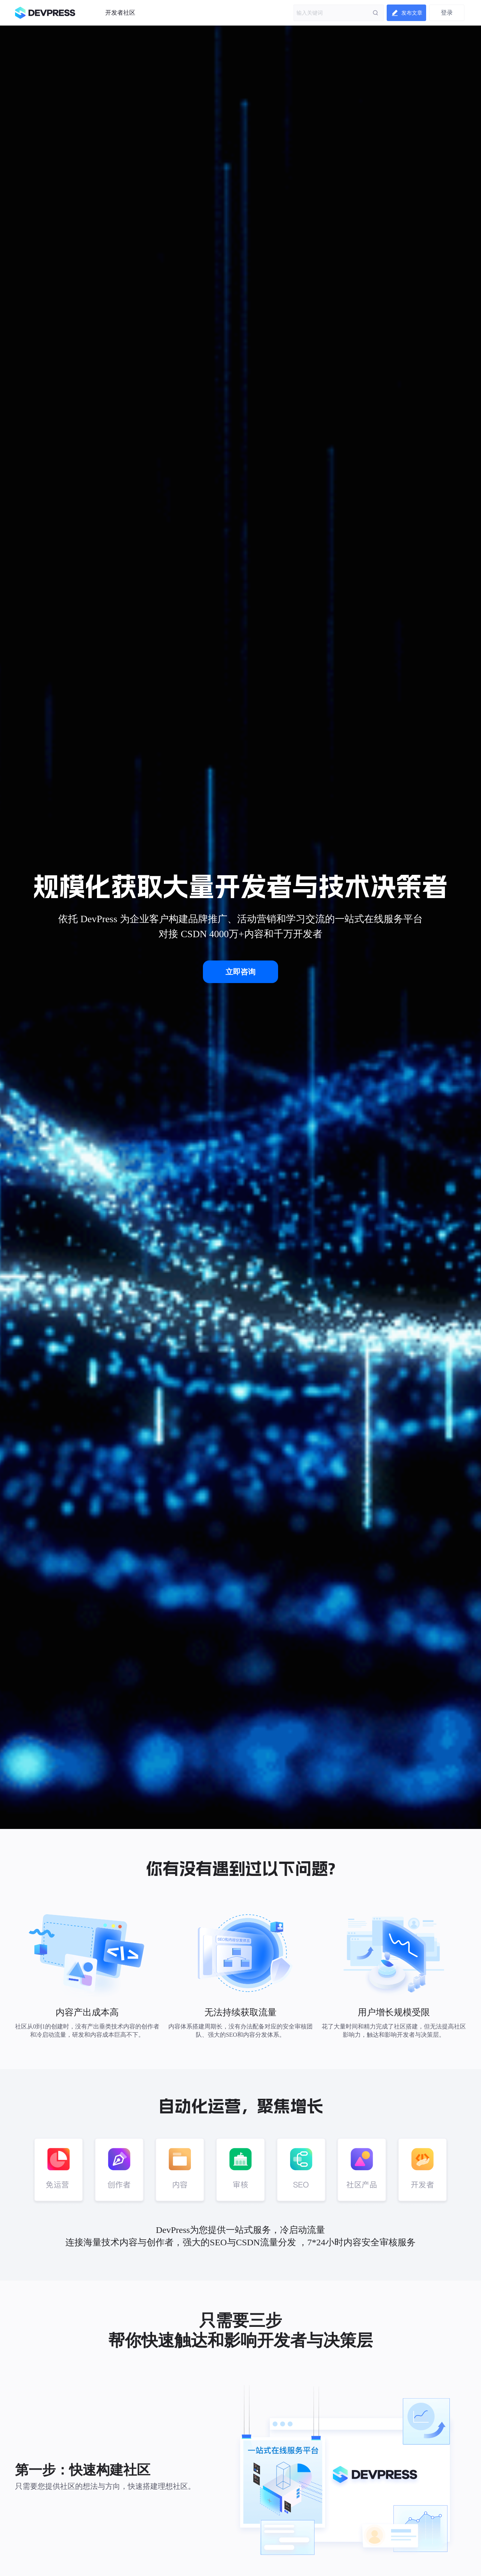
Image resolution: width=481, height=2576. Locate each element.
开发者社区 (120, 12)
